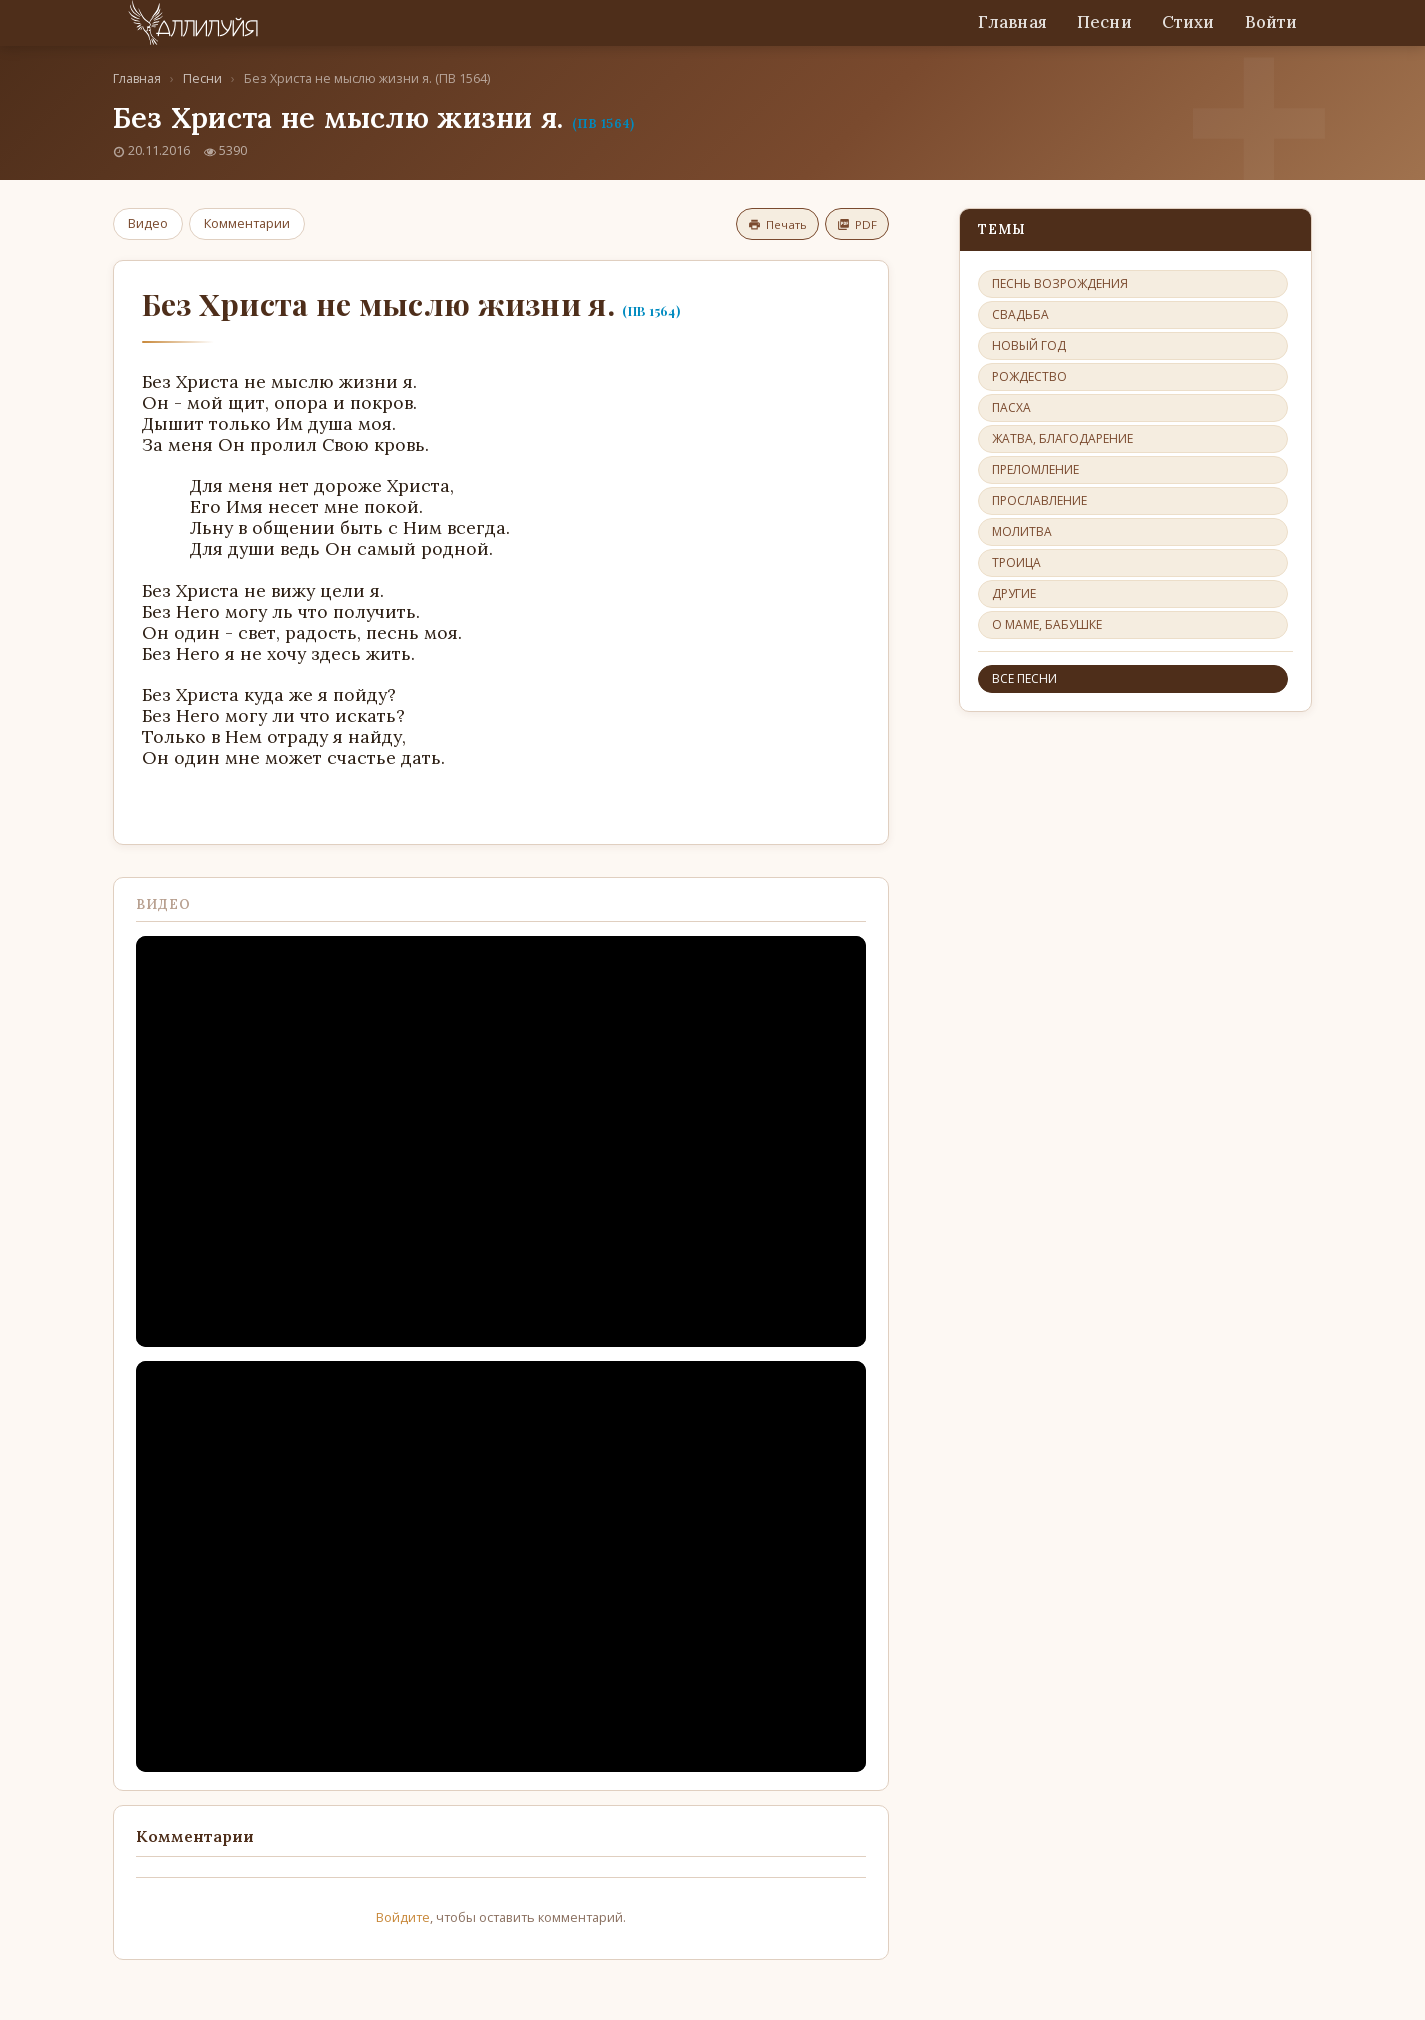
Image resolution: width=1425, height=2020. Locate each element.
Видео (148, 223)
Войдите (403, 1917)
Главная (1012, 22)
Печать (777, 224)
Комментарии (247, 223)
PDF (857, 224)
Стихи (1188, 22)
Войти (1271, 22)
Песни (1104, 22)
